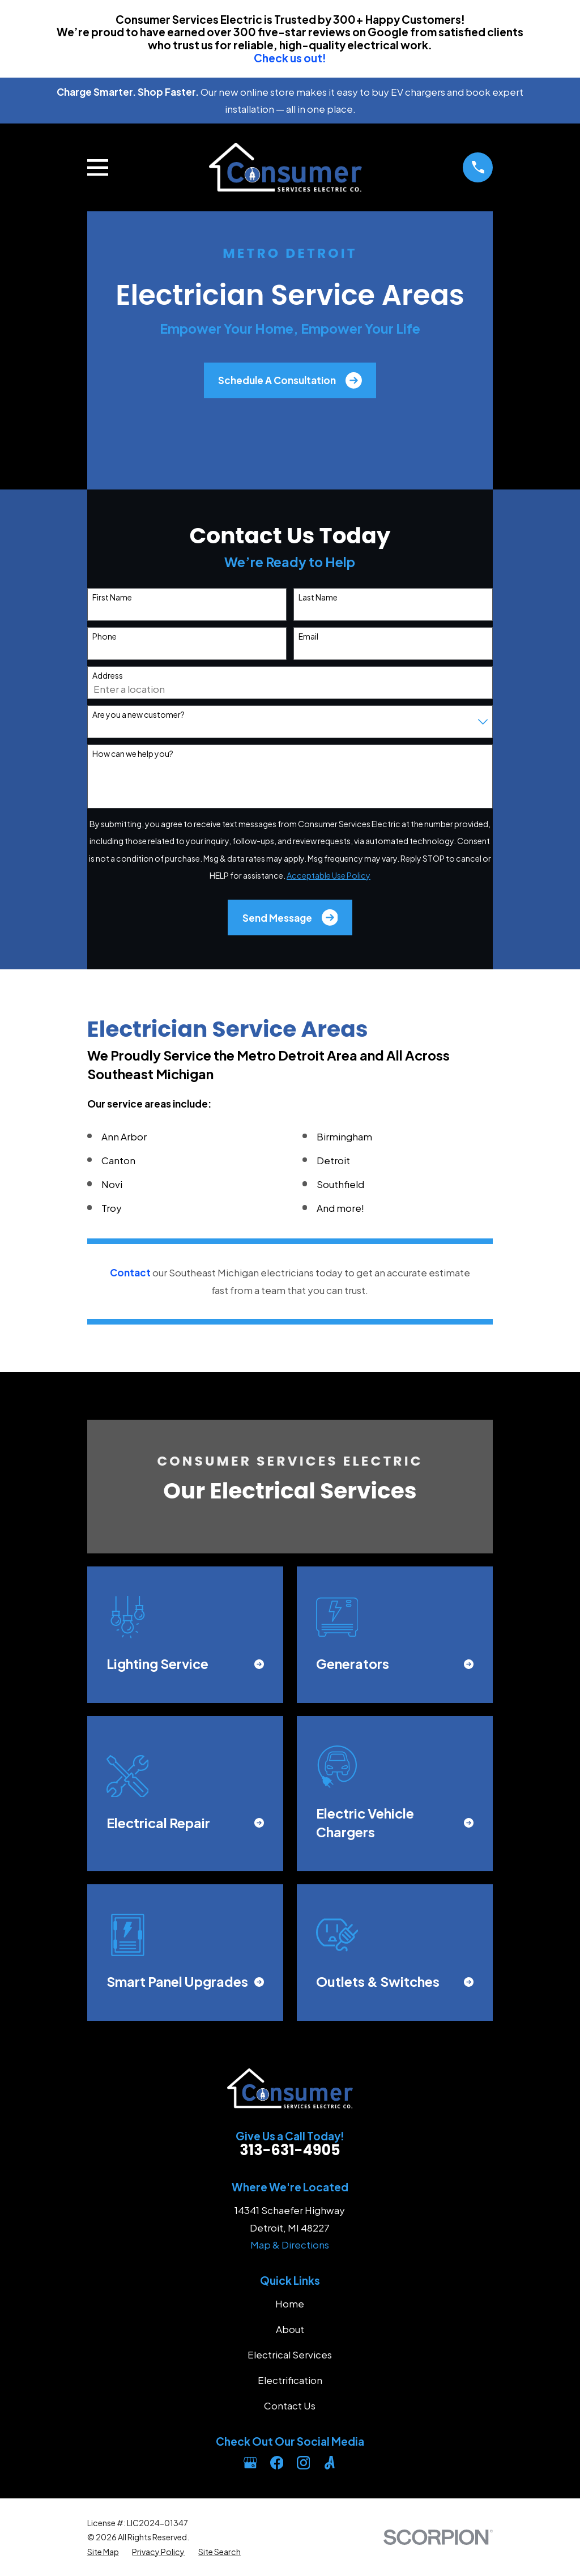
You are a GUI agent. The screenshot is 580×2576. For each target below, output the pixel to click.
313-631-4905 (290, 2150)
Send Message (290, 917)
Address (107, 675)
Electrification (290, 2380)
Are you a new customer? (138, 714)
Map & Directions (289, 2244)
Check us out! (290, 58)
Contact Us (289, 2405)
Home (289, 2303)
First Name (112, 597)
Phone (104, 636)
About (290, 2329)
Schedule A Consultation (290, 380)
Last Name (318, 597)
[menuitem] (103, 2552)
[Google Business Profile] (250, 2462)
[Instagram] (303, 2462)
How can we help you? (132, 754)
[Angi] (329, 2462)
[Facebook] (277, 2462)
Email (308, 636)
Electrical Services (290, 2354)
